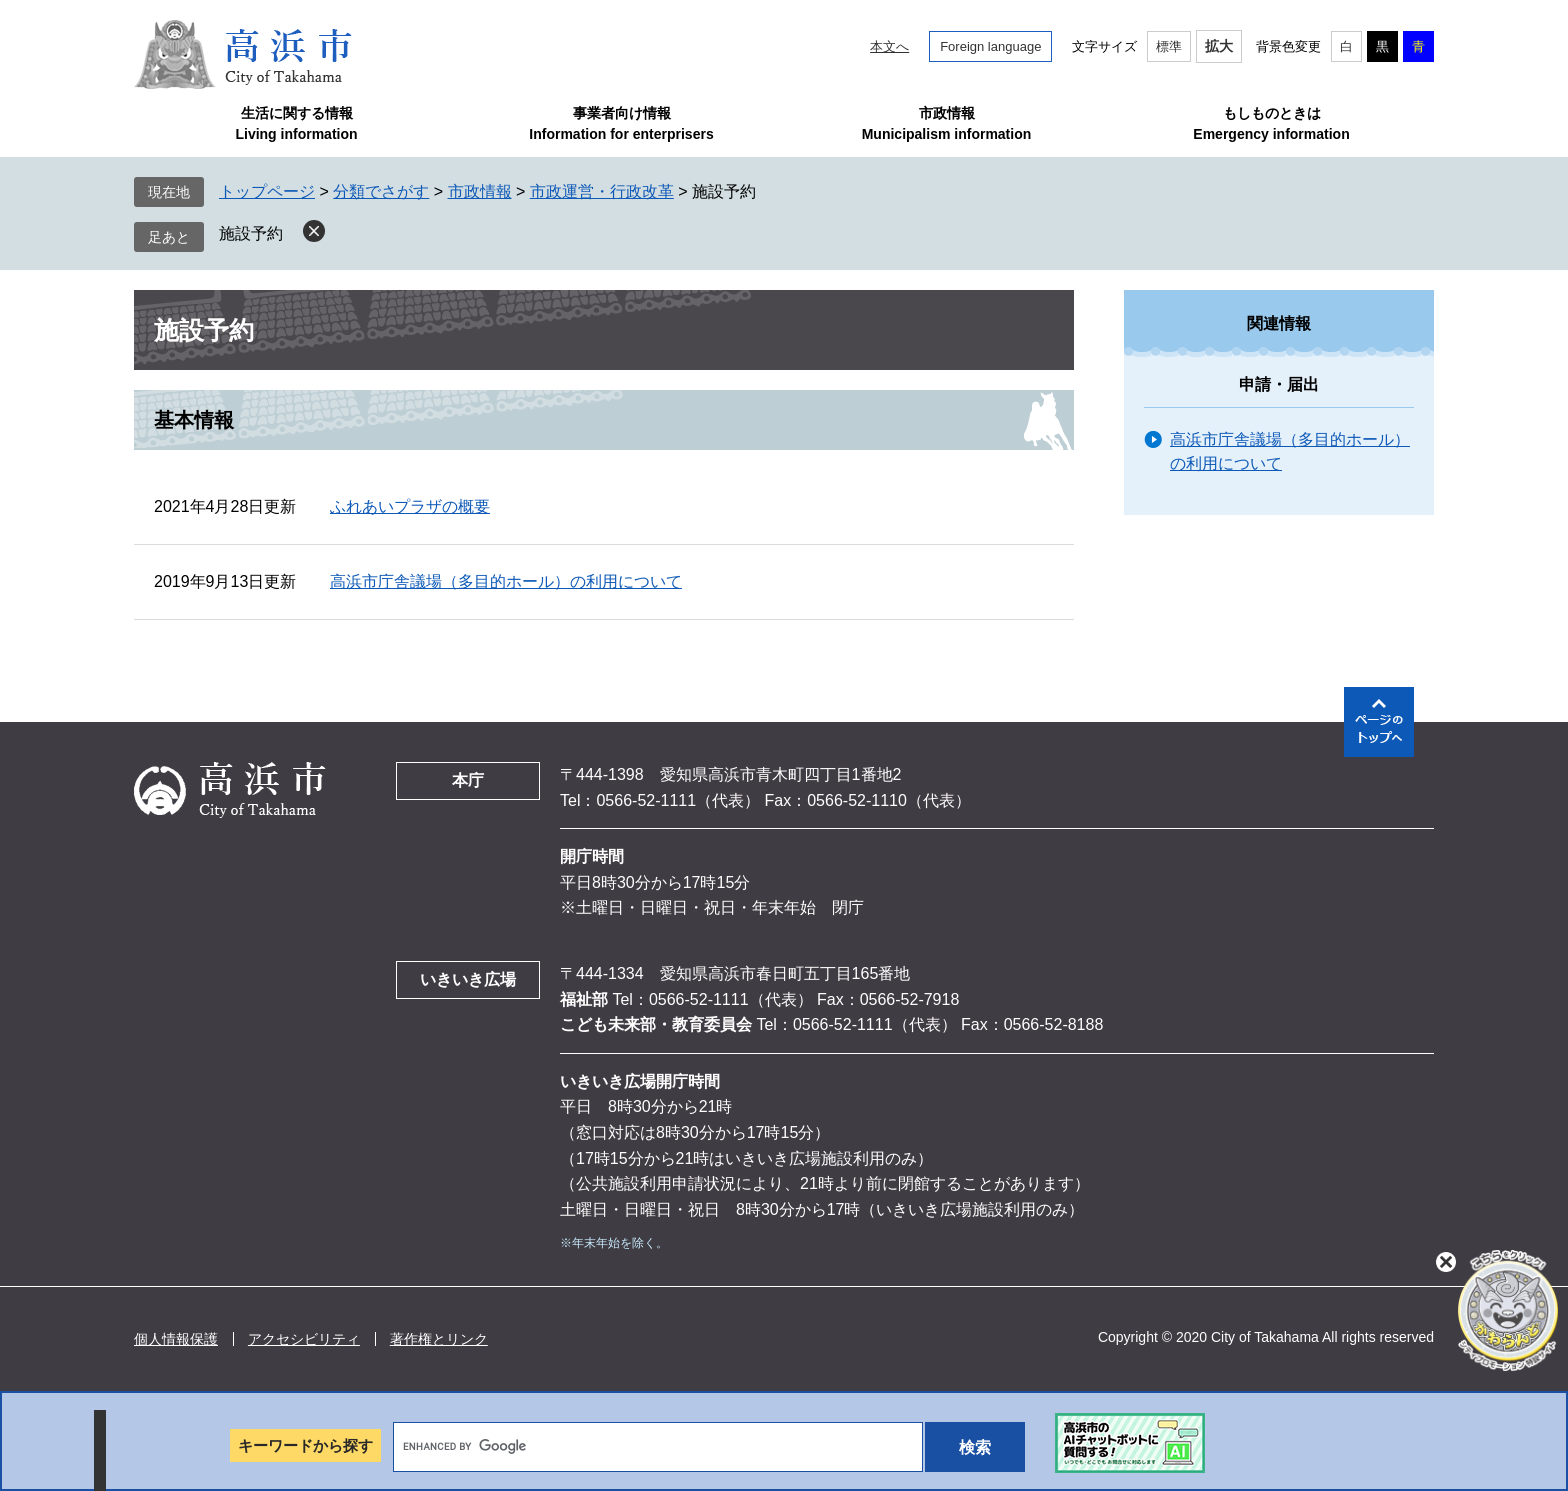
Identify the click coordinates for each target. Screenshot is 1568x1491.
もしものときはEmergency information (1271, 123)
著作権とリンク (439, 1339)
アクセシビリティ (304, 1339)
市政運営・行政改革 (602, 191)
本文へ (889, 46)
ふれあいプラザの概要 (410, 506)
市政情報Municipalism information (947, 123)
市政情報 (480, 191)
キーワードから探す (305, 1445)
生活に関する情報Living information (296, 123)
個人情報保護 (176, 1339)
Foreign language (990, 46)
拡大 (1219, 46)
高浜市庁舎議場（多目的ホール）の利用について (506, 581)
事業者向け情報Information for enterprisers (621, 123)
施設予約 (251, 233)
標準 (1169, 46)
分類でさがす (381, 191)
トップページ (267, 191)
